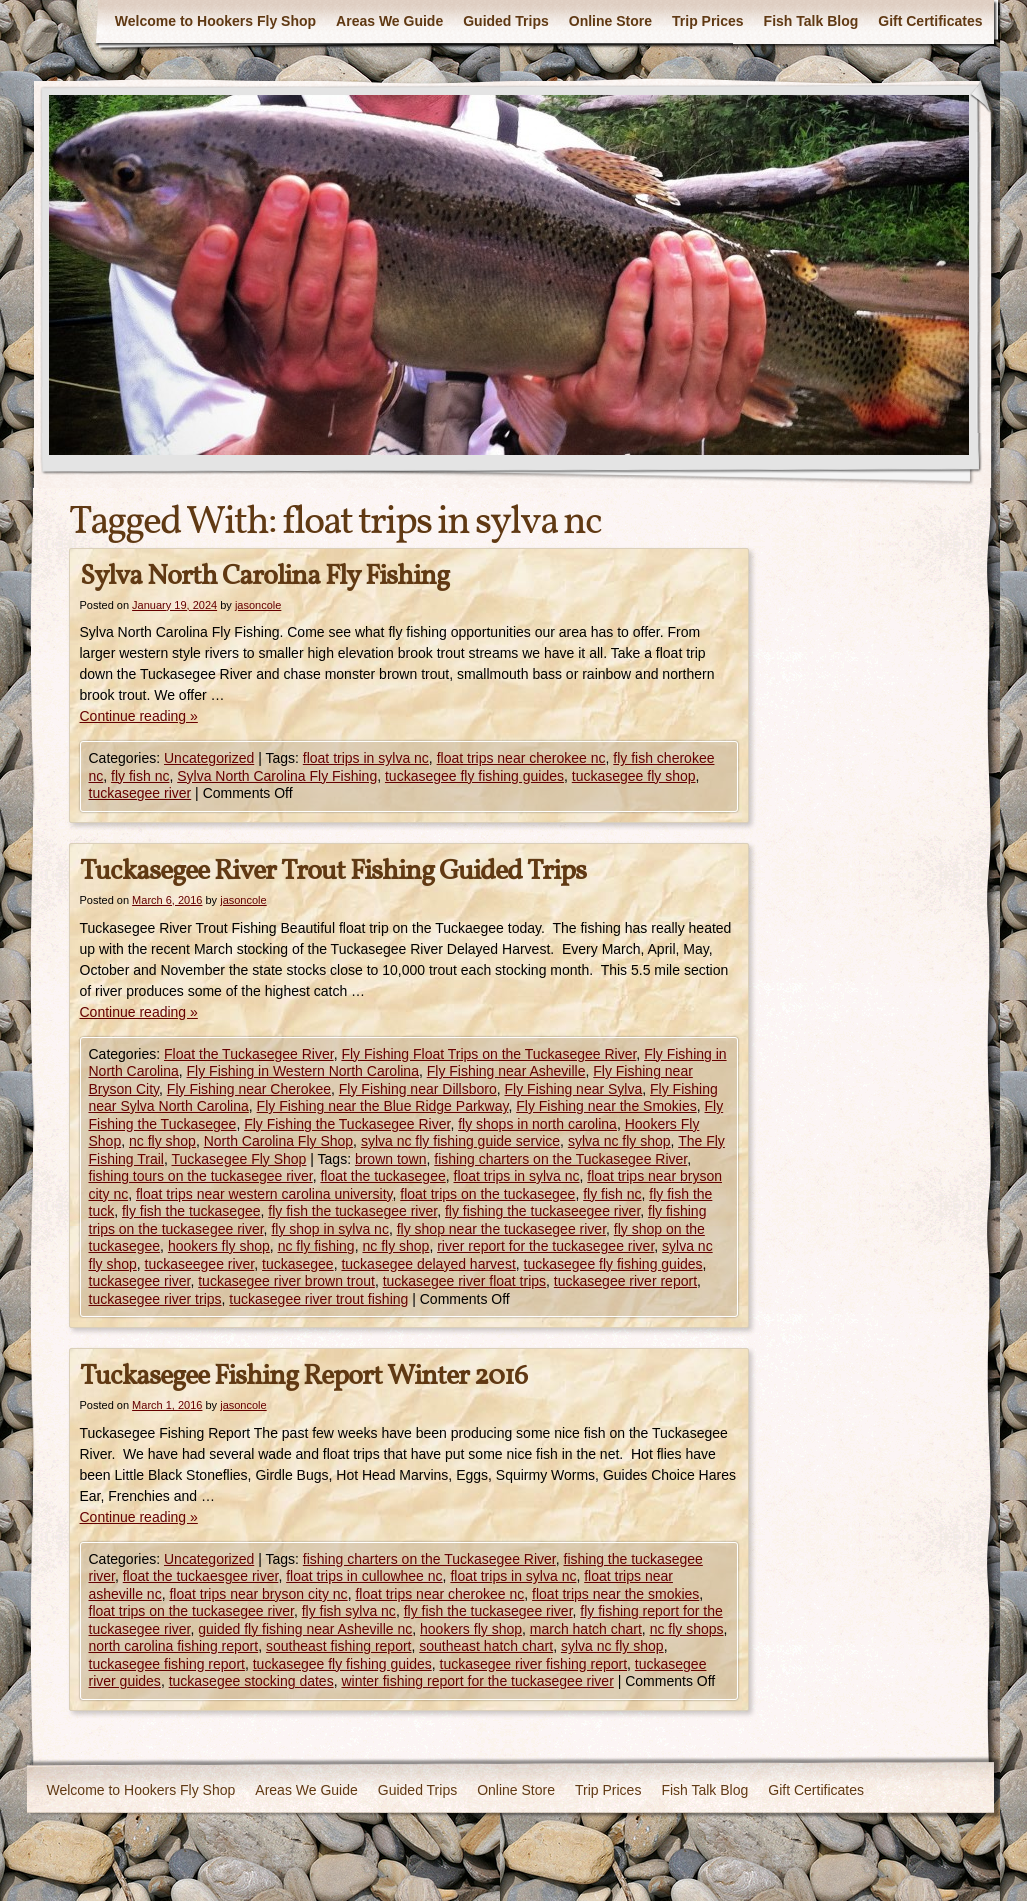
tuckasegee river (140, 793)
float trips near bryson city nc (258, 1594)
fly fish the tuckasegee (191, 1211)
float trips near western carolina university (264, 1194)
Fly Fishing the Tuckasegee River (347, 1124)
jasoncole (258, 605)
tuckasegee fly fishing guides (474, 776)
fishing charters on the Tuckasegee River (560, 1159)
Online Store (610, 21)
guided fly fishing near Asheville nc (305, 1629)
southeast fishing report (339, 1646)
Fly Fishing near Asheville (506, 1071)
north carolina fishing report (174, 1646)
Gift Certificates (930, 21)
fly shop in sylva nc (330, 1229)
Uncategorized (209, 758)
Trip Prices (708, 21)
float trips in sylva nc (366, 758)
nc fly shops (687, 1629)
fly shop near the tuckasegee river (501, 1229)
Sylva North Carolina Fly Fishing (264, 576)
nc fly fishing (316, 1246)
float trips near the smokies (615, 1594)
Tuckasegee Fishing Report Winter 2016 (303, 1376)
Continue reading (139, 716)
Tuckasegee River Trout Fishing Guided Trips (333, 871)
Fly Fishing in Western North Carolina (303, 1071)
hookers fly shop (219, 1246)
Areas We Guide (389, 21)
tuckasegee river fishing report (534, 1664)
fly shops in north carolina (537, 1124)
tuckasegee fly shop (634, 776)
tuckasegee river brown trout (286, 1281)
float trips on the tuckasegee (487, 1194)
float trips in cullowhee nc (364, 1576)
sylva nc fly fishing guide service (460, 1141)
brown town (391, 1159)
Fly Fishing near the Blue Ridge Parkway (383, 1106)
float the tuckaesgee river (201, 1576)
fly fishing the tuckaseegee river (542, 1211)
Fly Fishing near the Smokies (606, 1106)
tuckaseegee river (200, 1264)
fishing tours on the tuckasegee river (201, 1176)
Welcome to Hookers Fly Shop (215, 21)
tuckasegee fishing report (167, 1664)
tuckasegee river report (625, 1281)
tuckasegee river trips (155, 1299)
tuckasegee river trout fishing (318, 1299)
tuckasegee (298, 1264)
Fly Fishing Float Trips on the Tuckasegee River (488, 1054)
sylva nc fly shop (619, 1141)
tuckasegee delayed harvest (428, 1264)
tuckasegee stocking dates (251, 1681)
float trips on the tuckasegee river (191, 1611)
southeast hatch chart (486, 1646)
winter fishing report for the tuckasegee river (477, 1681)
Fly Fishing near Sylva (574, 1089)
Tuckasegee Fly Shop (239, 1159)
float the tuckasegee (382, 1176)
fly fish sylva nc (349, 1611)
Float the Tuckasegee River (249, 1054)
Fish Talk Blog (811, 21)
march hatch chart (586, 1629)
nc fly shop (162, 1141)
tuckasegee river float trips (464, 1281)
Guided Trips (506, 21)
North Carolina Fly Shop (278, 1141)
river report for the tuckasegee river (545, 1246)
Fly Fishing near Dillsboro (418, 1089)
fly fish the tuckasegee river (352, 1211)
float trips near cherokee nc (521, 758)
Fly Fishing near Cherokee (249, 1089)
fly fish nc (140, 776)
